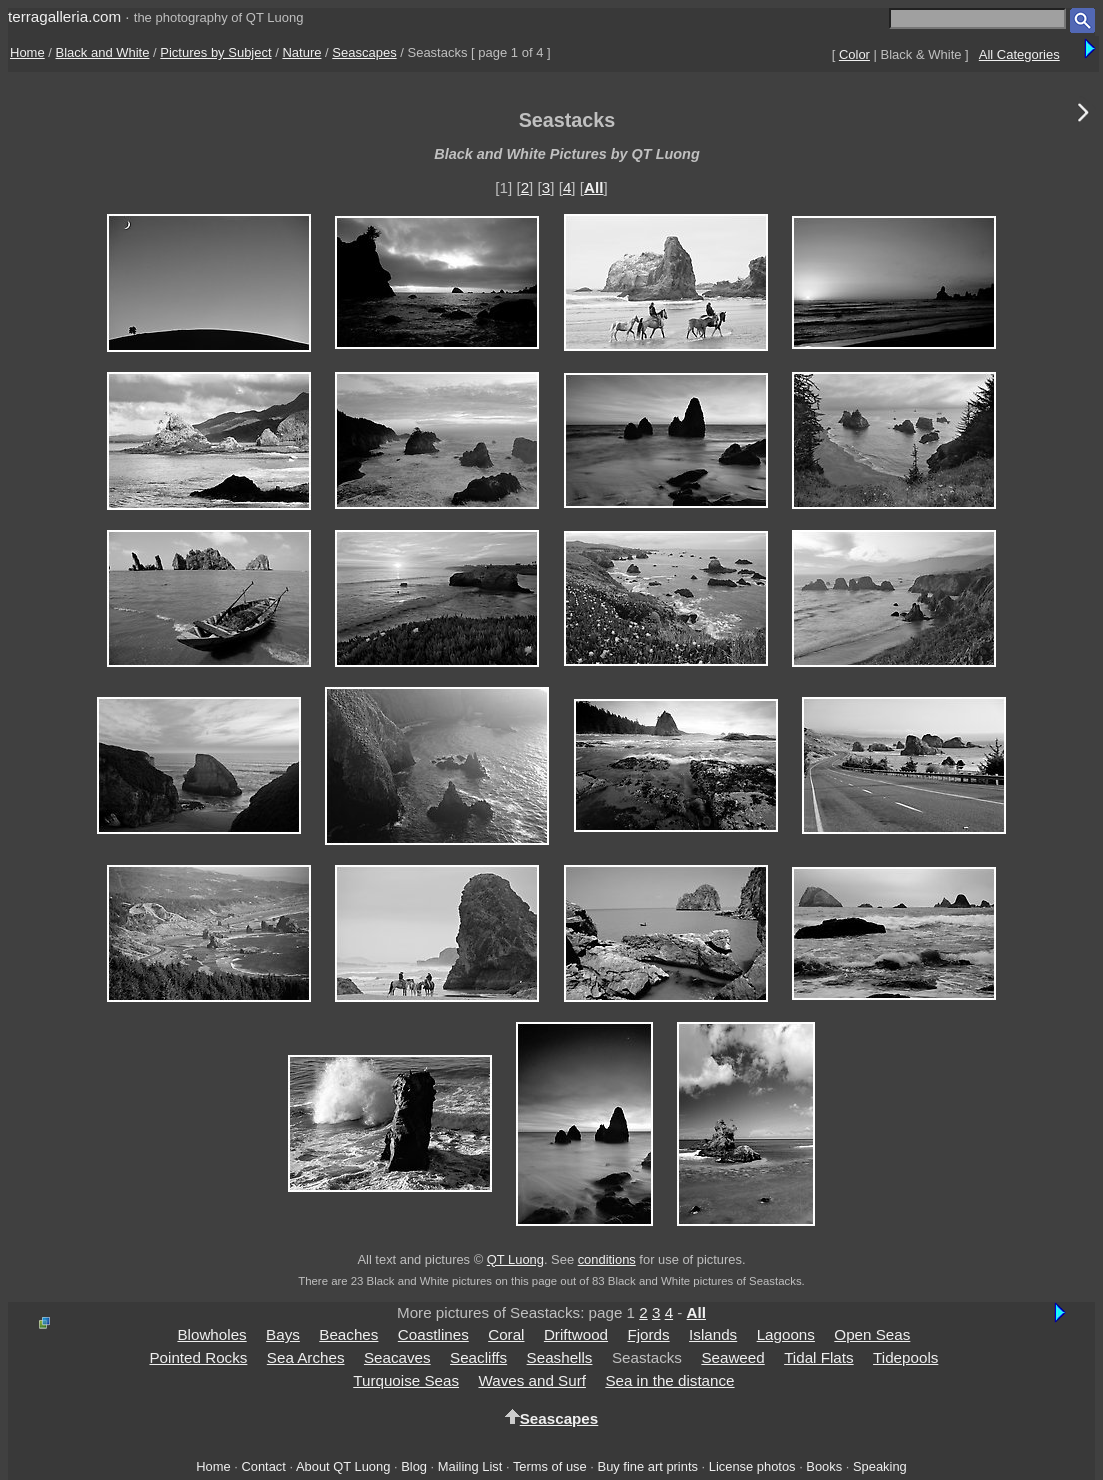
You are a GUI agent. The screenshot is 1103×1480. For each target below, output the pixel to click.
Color (854, 54)
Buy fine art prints (648, 1466)
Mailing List (470, 1466)
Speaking (880, 1466)
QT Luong (515, 1259)
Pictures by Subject (215, 52)
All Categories (1019, 54)
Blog (414, 1466)
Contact (263, 1466)
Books (824, 1466)
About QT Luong (343, 1466)
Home (27, 52)
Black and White (103, 52)
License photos (752, 1466)
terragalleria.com (64, 16)
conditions (607, 1259)
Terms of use (550, 1466)
